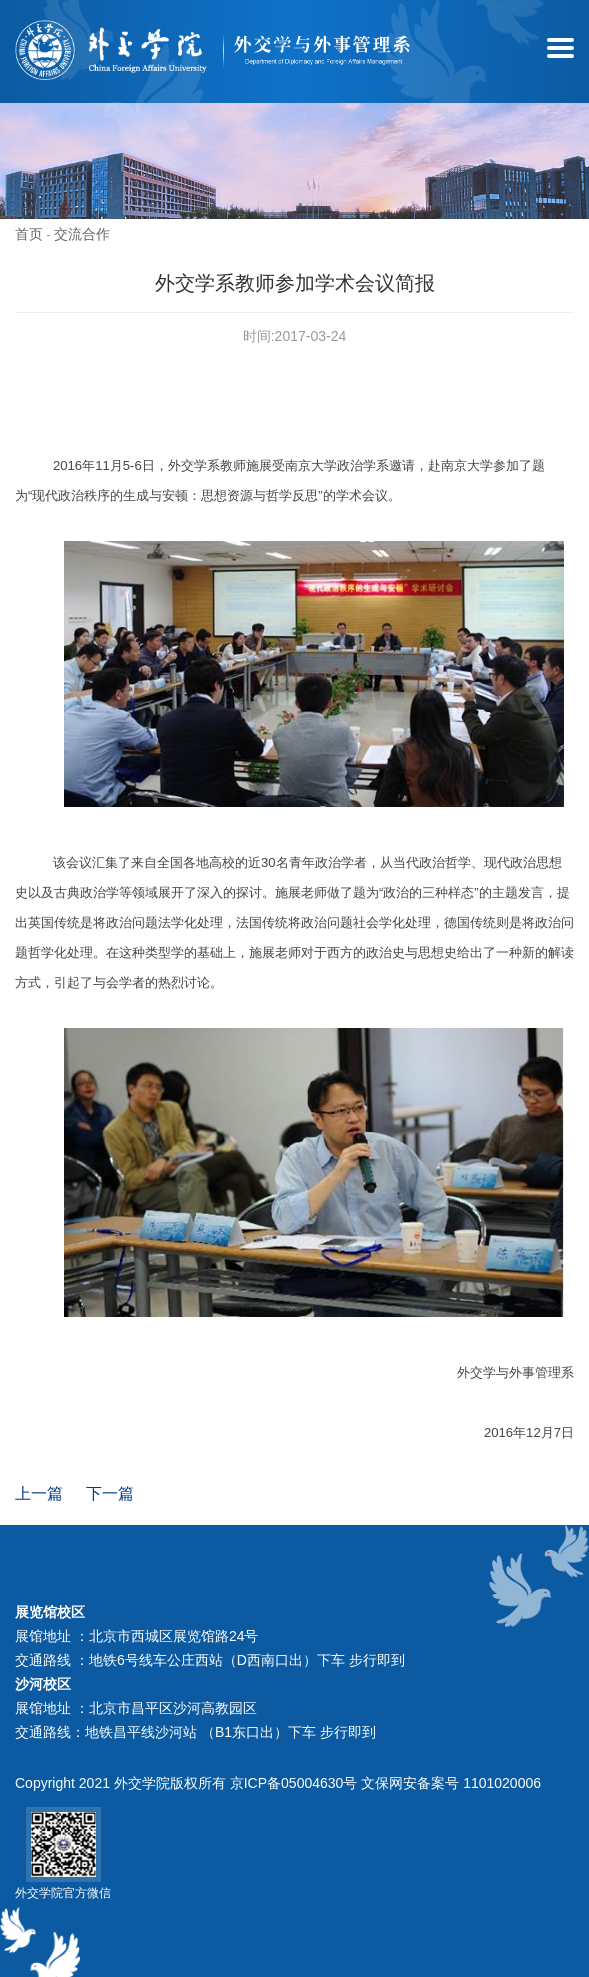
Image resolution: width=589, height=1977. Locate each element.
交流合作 (82, 234)
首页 (29, 234)
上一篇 (39, 1493)
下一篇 (110, 1493)
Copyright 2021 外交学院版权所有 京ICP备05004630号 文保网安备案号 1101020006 (278, 1783)
